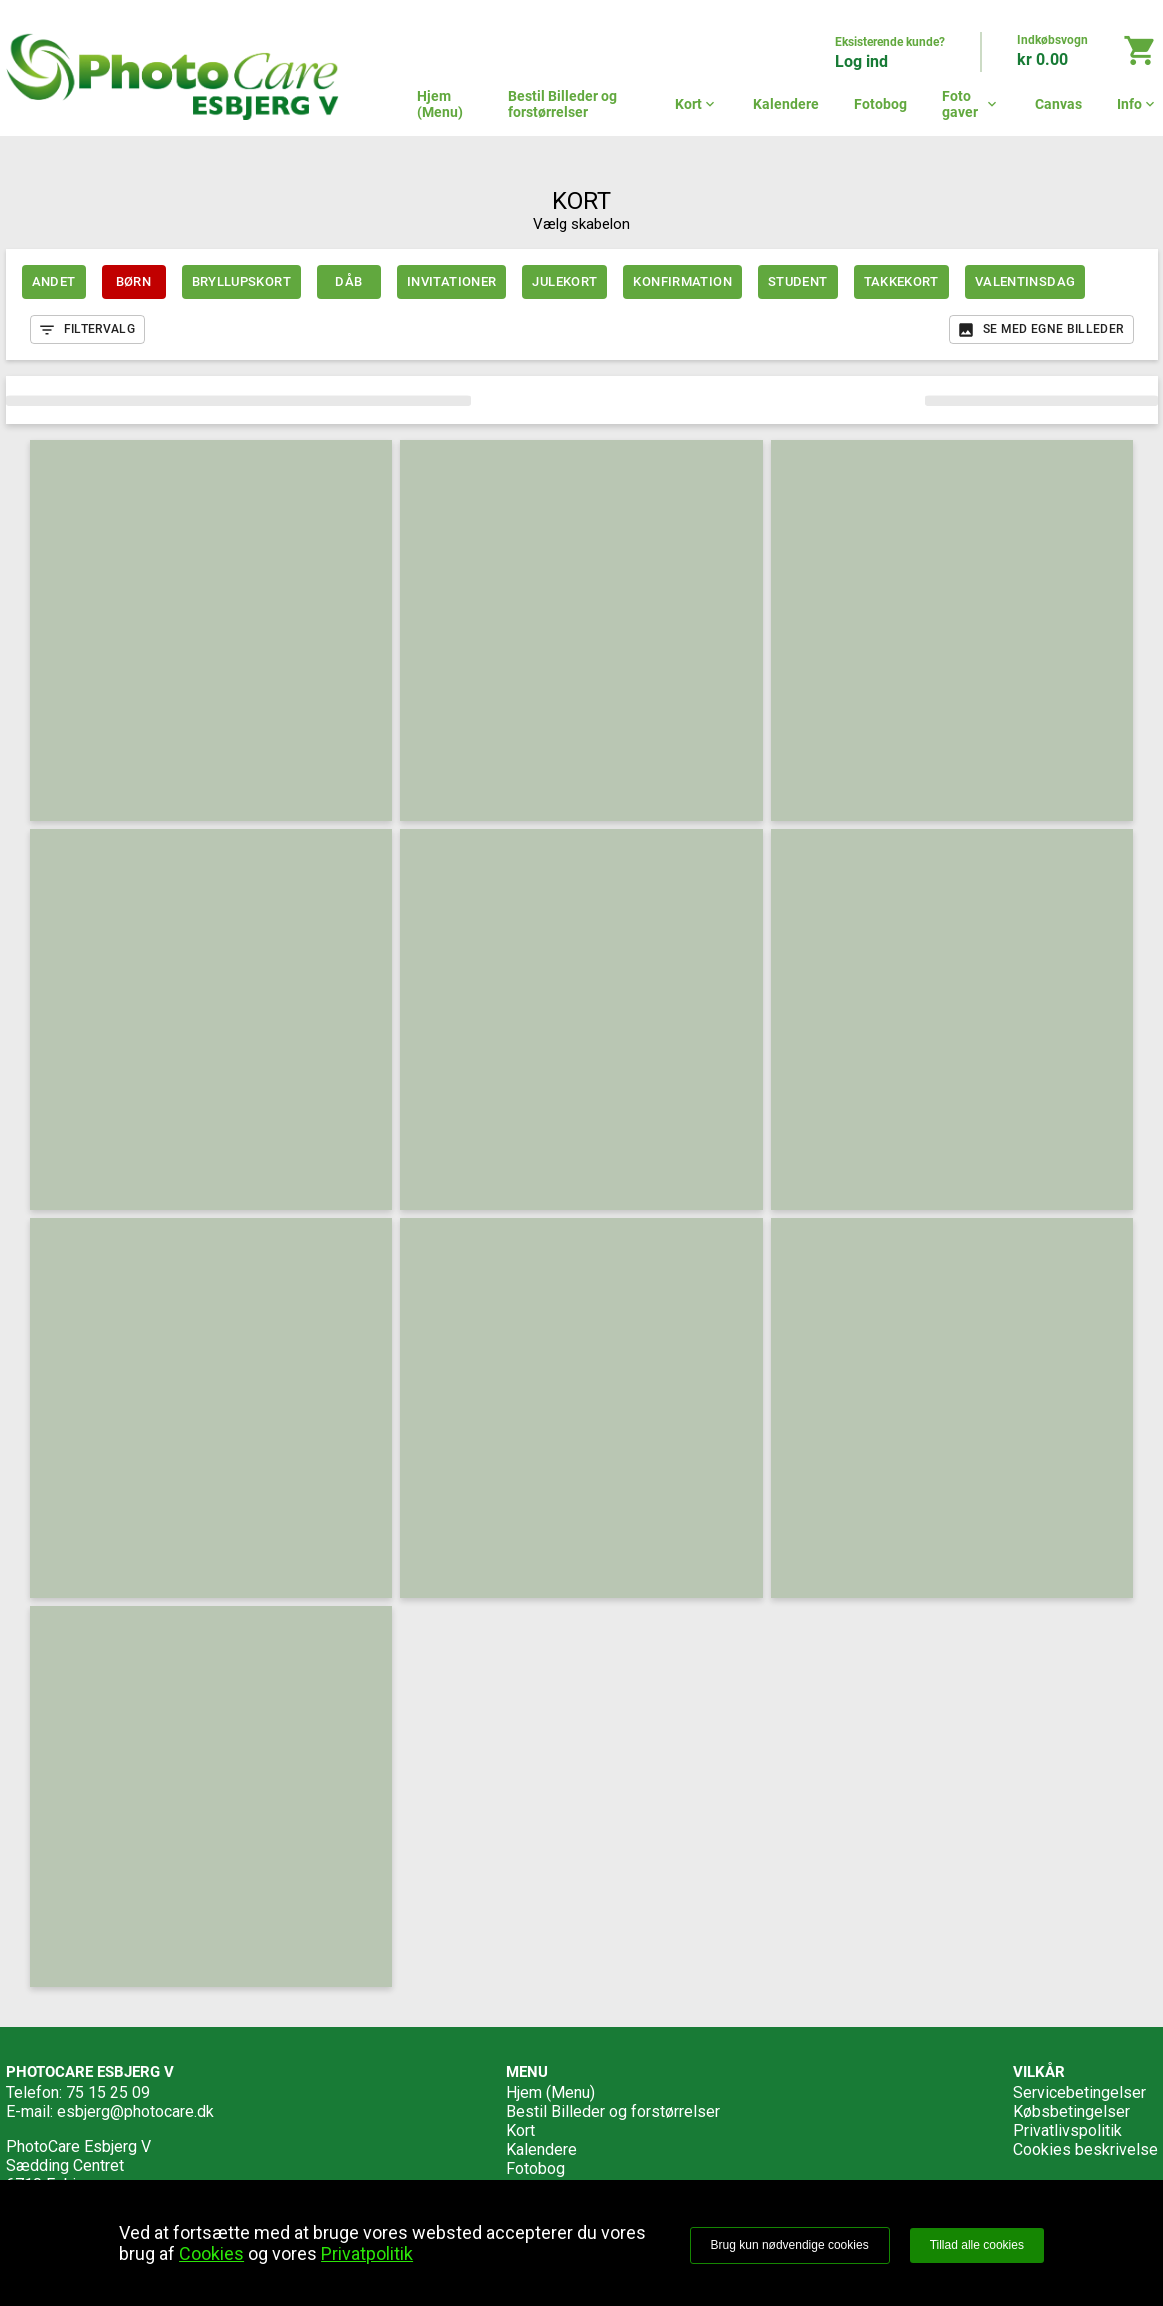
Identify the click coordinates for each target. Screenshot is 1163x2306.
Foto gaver (971, 104)
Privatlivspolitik (1067, 2130)
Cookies (211, 2253)
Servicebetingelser (1079, 2092)
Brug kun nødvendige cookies (790, 2245)
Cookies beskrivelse (1085, 2149)
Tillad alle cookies (977, 2245)
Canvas (1058, 104)
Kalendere (786, 104)
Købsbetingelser (1071, 2111)
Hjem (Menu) (440, 104)
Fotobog (880, 104)
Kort (696, 104)
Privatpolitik (367, 2253)
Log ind (861, 61)
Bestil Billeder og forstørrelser (562, 104)
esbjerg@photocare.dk (135, 2111)
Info (1137, 104)
